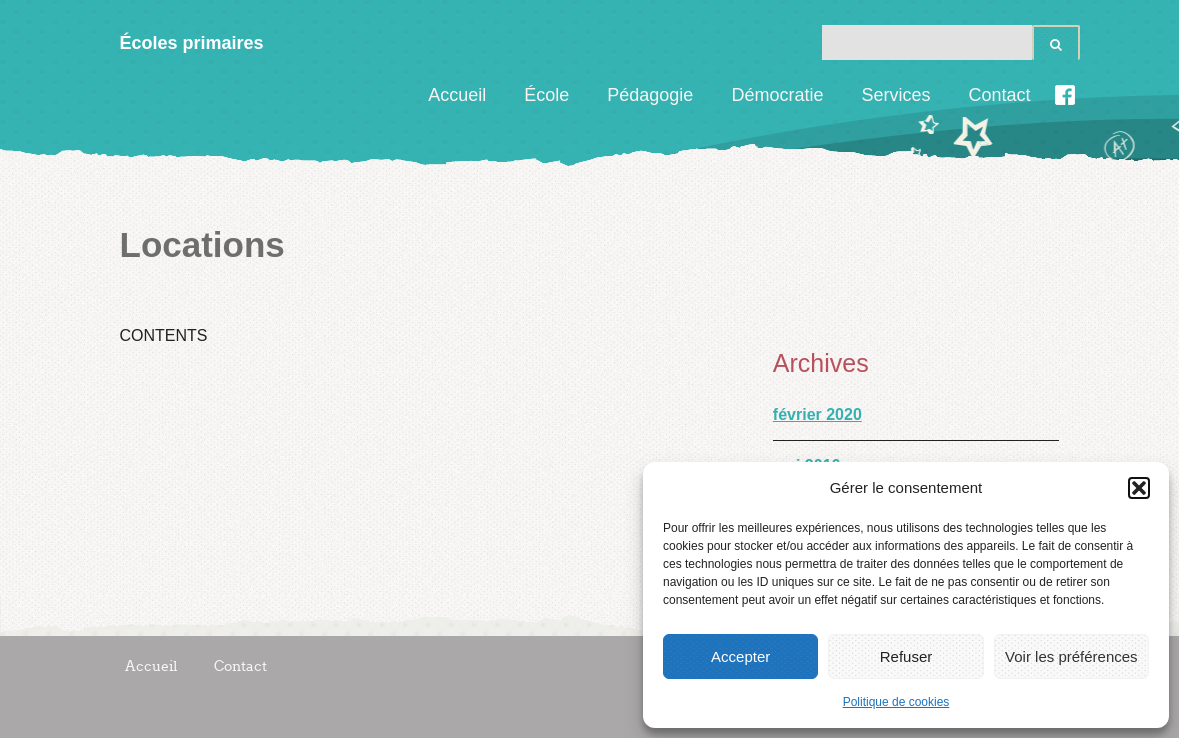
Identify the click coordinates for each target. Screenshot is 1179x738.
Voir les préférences (1071, 656)
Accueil (457, 95)
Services (895, 95)
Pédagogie (650, 95)
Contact (999, 95)
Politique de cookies (896, 702)
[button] (1139, 488)
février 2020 (817, 414)
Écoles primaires (192, 43)
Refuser (906, 656)
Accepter (740, 656)
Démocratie (777, 95)
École (546, 95)
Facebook (1065, 95)
